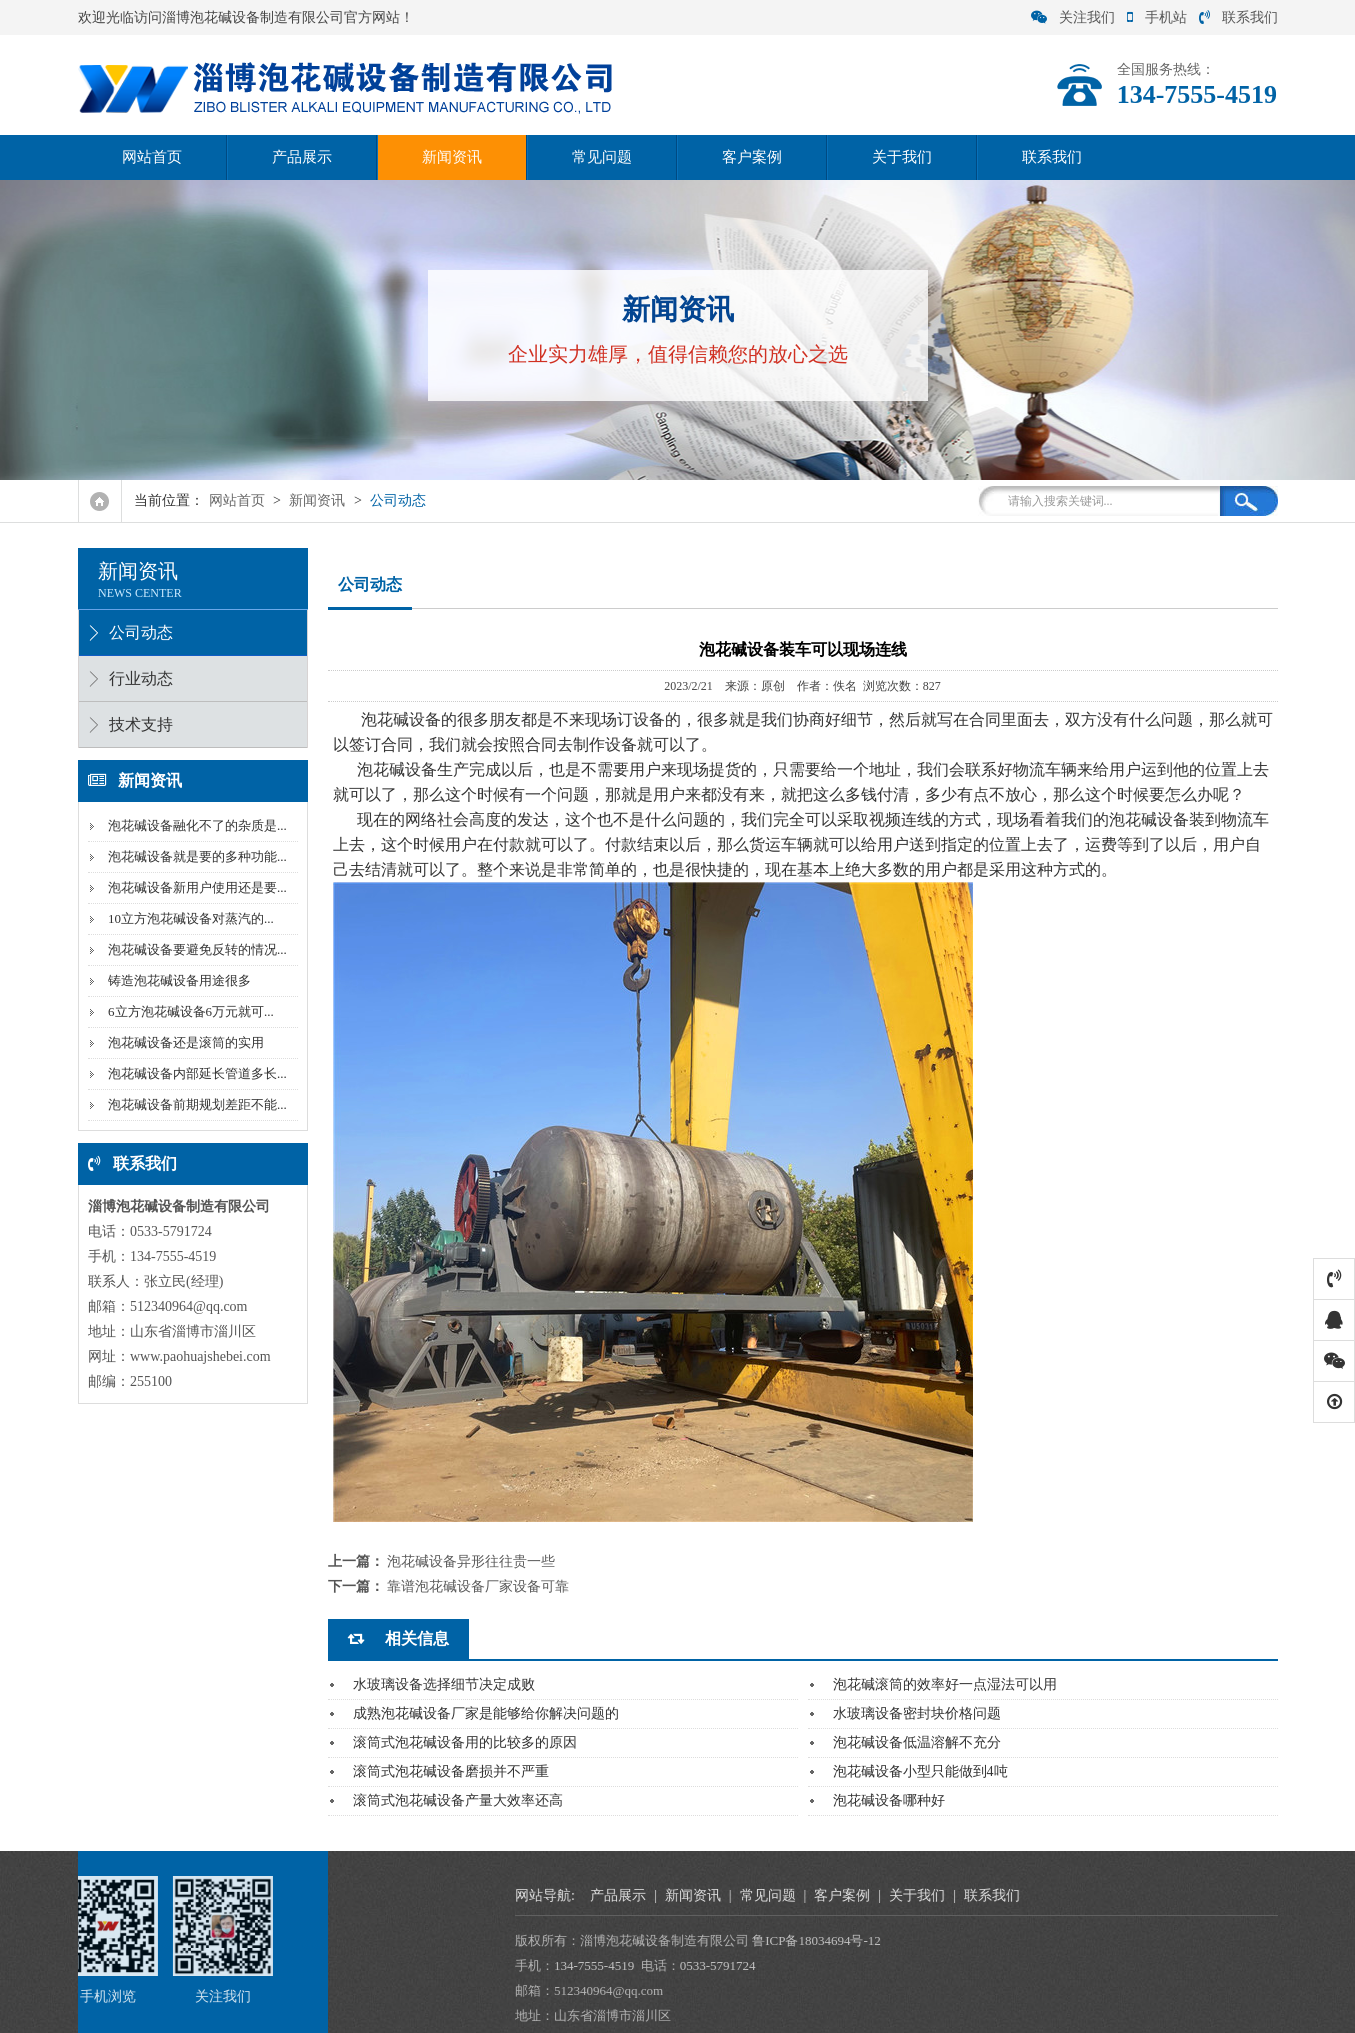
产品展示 (302, 157)
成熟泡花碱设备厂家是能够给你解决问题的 (486, 1713)
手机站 (1157, 17)
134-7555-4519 (989, 1965)
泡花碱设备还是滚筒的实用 (181, 1042)
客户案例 (752, 157)
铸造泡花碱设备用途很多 (174, 980)
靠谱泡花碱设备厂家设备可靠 (478, 1586)
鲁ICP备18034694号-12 (1211, 1940)
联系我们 (1238, 17)
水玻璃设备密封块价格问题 (917, 1713)
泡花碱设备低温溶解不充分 (917, 1742)
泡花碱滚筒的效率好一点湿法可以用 (945, 1684)
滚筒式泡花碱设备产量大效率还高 (458, 1800)
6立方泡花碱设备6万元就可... (186, 1011)
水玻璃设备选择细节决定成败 (444, 1684)
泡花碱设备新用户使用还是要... (192, 887)
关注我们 (1073, 17)
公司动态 (398, 500)
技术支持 (136, 724)
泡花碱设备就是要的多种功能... (192, 856)
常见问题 (602, 157)
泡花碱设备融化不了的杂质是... (192, 825)
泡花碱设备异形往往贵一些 (471, 1561)
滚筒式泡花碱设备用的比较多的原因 (465, 1742)
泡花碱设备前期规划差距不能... (192, 1104)
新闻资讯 (452, 157)
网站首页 (152, 157)
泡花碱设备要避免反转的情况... (192, 949)
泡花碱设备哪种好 (889, 1800)
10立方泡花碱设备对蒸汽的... (186, 918)
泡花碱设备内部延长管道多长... (192, 1073)
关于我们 (902, 157)
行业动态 (136, 678)
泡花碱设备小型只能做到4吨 (920, 1771)
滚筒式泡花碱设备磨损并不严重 (451, 1771)
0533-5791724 (1112, 1965)
